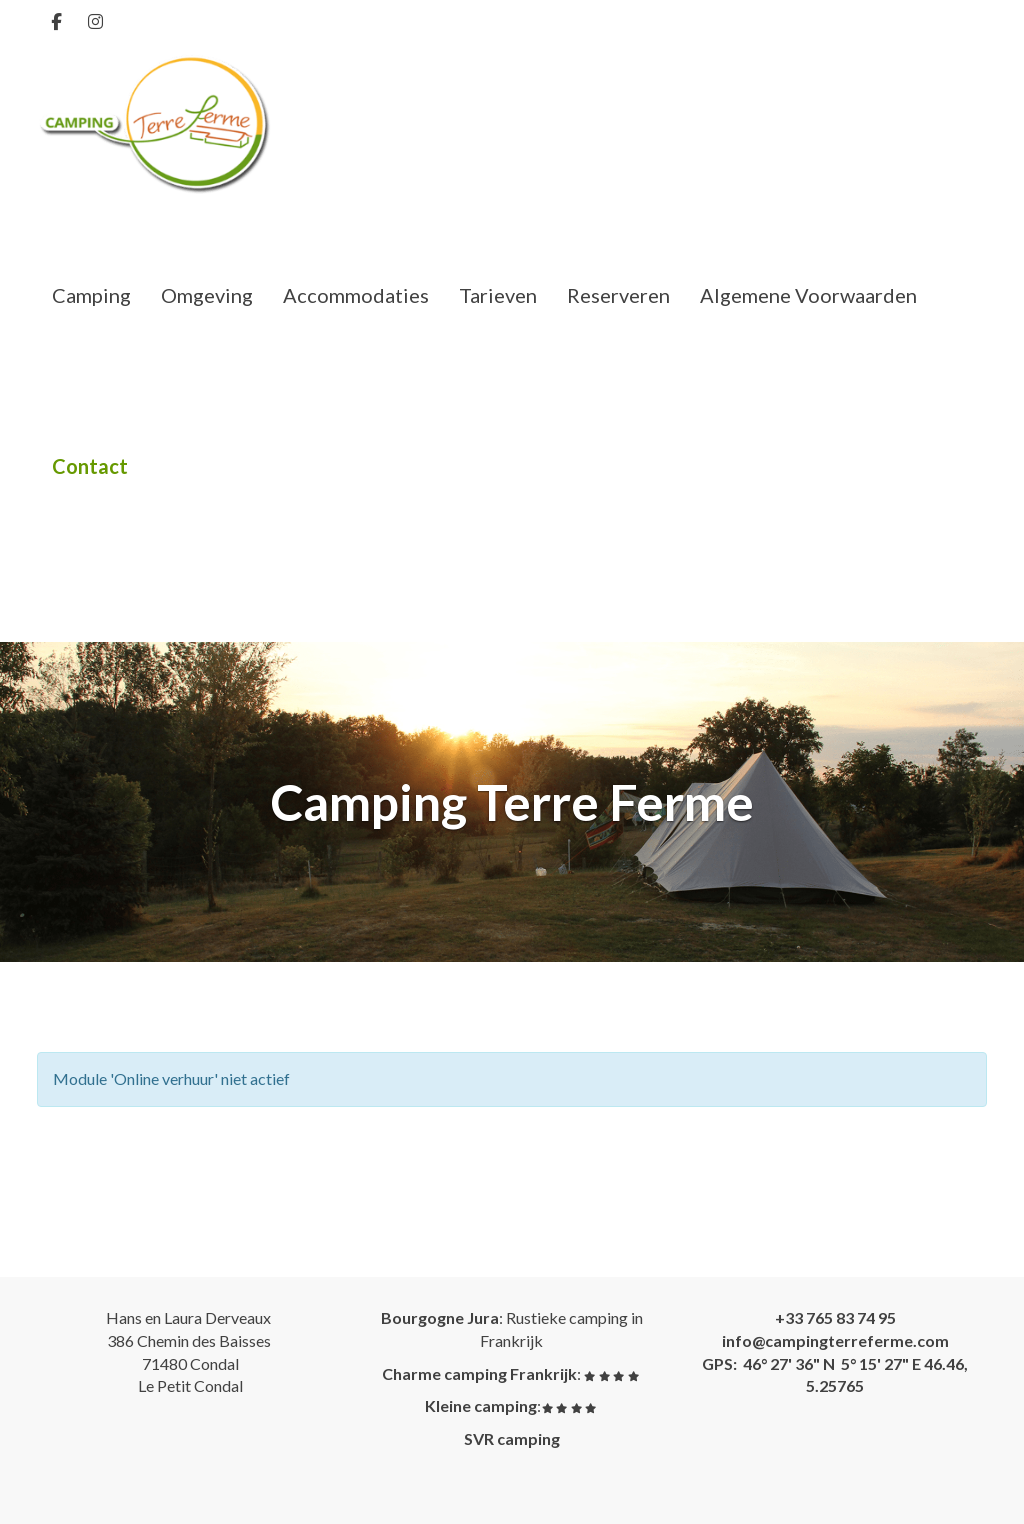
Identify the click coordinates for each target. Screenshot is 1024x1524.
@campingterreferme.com (835, 1340)
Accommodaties (356, 295)
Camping (91, 295)
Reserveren (618, 295)
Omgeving (207, 295)
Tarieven (498, 295)
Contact (90, 466)
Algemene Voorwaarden (808, 295)
